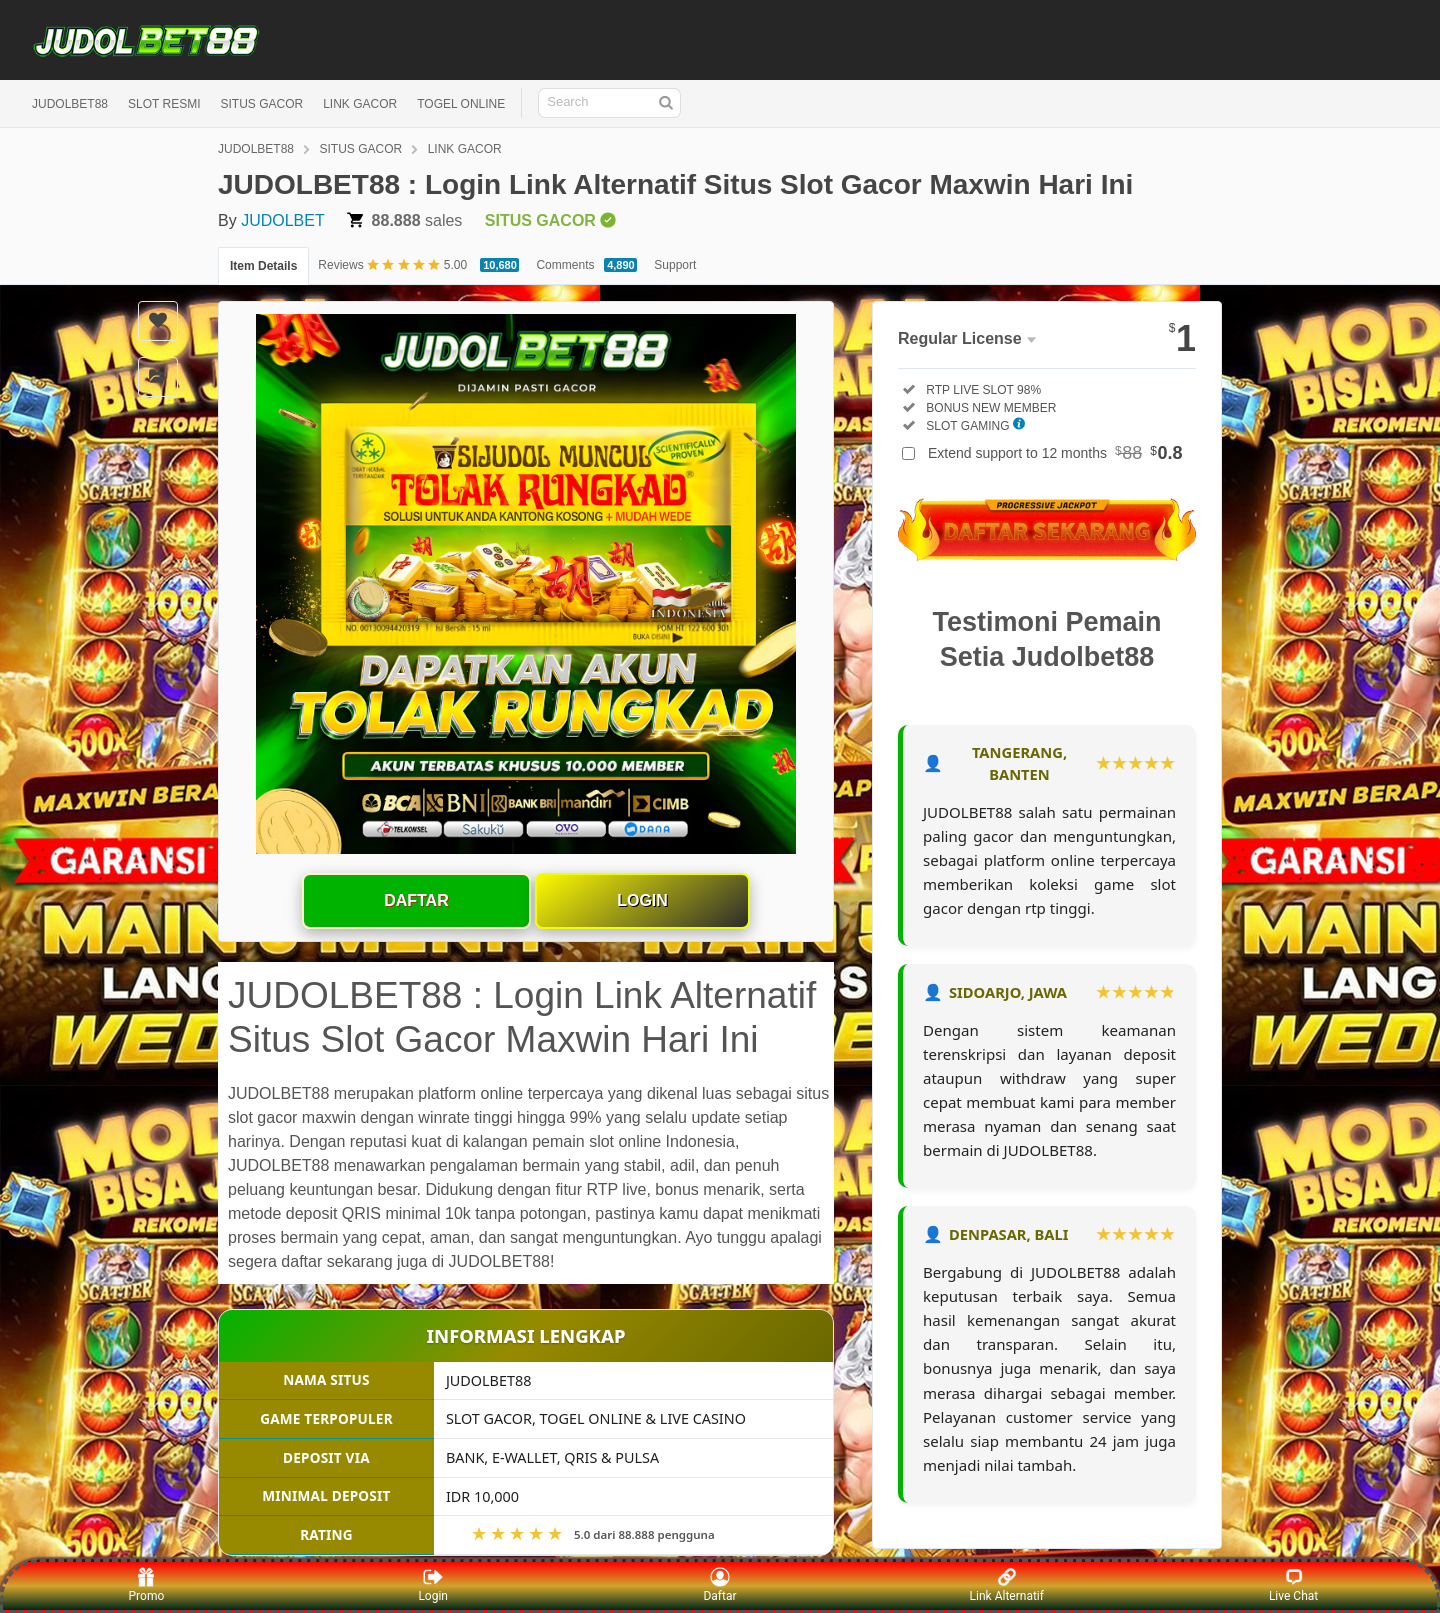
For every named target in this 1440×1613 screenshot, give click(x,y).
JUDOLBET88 (70, 104)
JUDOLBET (283, 220)
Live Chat (1293, 1585)
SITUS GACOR (262, 104)
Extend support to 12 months (1055, 453)
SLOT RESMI (164, 104)
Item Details (263, 266)
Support (675, 265)
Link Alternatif (1007, 1585)
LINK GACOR (360, 104)
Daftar (416, 900)
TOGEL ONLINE (461, 104)
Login (642, 900)
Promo (147, 1585)
